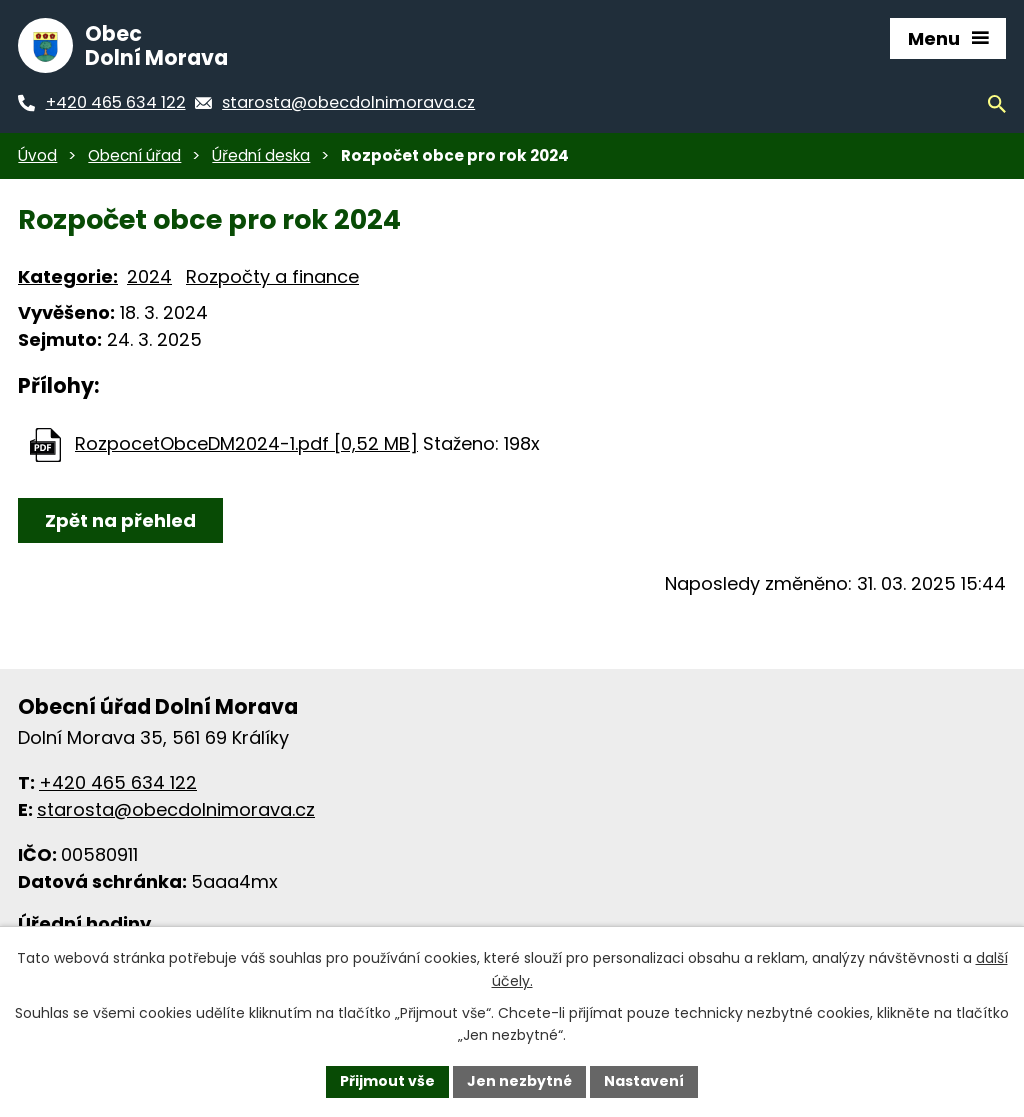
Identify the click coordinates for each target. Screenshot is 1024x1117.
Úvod (37, 155)
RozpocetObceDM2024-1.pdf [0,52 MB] (246, 443)
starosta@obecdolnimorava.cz (176, 809)
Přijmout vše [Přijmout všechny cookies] (387, 1081)
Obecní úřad (134, 155)
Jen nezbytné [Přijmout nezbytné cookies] (519, 1081)
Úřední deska (261, 155)
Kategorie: (68, 276)
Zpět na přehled (120, 520)
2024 (149, 276)
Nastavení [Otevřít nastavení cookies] (644, 1081)
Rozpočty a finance (272, 276)
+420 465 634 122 (118, 782)
